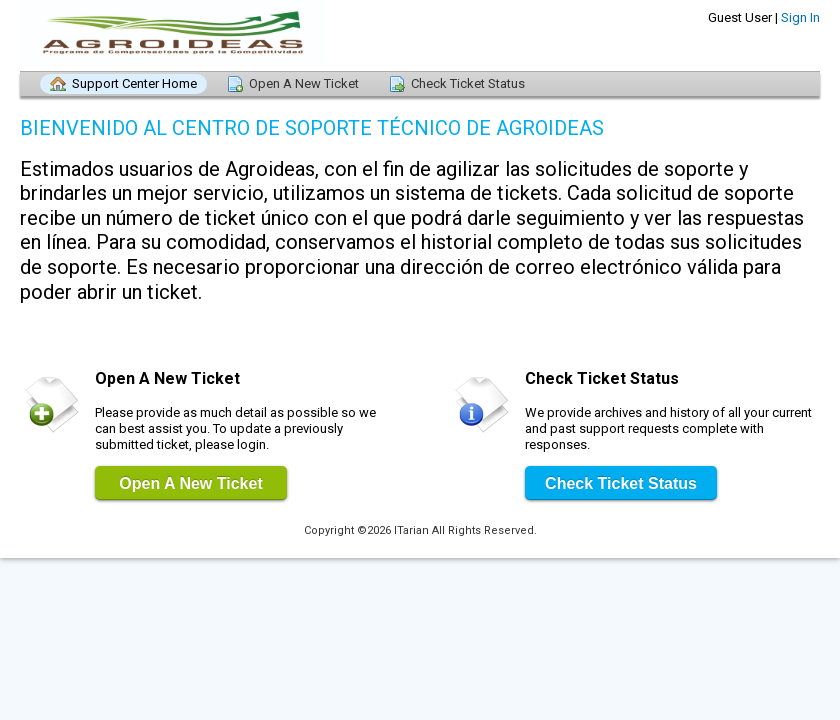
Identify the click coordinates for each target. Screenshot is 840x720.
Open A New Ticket (304, 83)
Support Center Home (134, 83)
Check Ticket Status (468, 83)
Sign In (800, 17)
